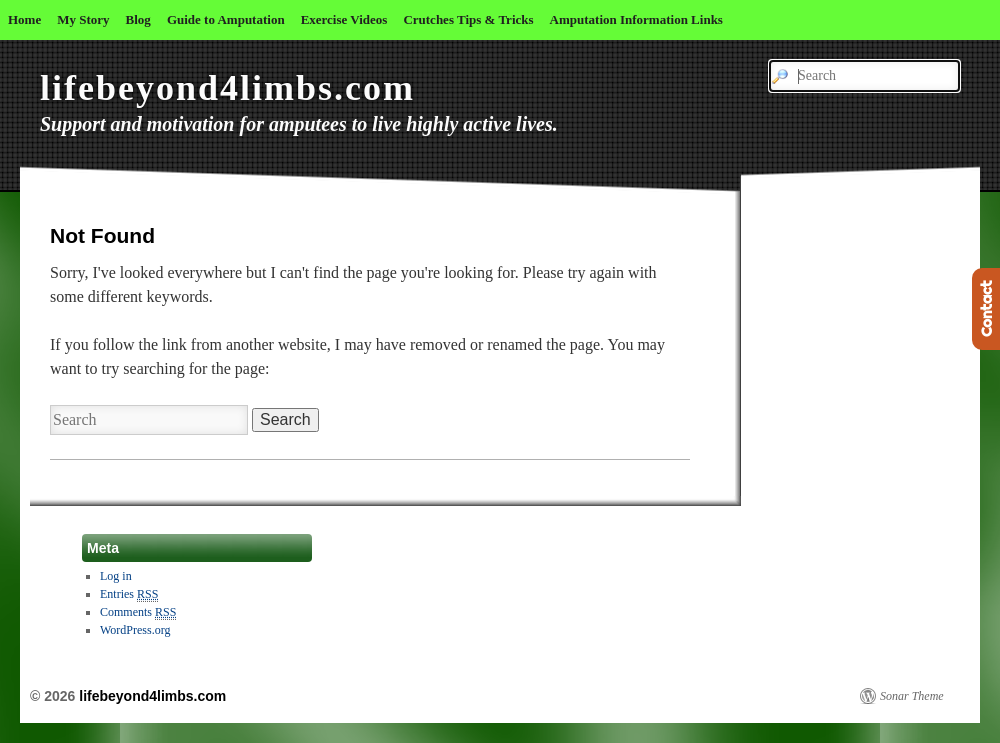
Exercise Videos (344, 19)
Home (24, 19)
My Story (83, 19)
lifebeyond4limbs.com (227, 88)
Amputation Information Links (636, 19)
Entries (129, 594)
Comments (138, 612)
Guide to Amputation (226, 19)
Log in (116, 576)
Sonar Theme (912, 696)
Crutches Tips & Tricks (468, 19)
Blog (138, 19)
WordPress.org (135, 630)
